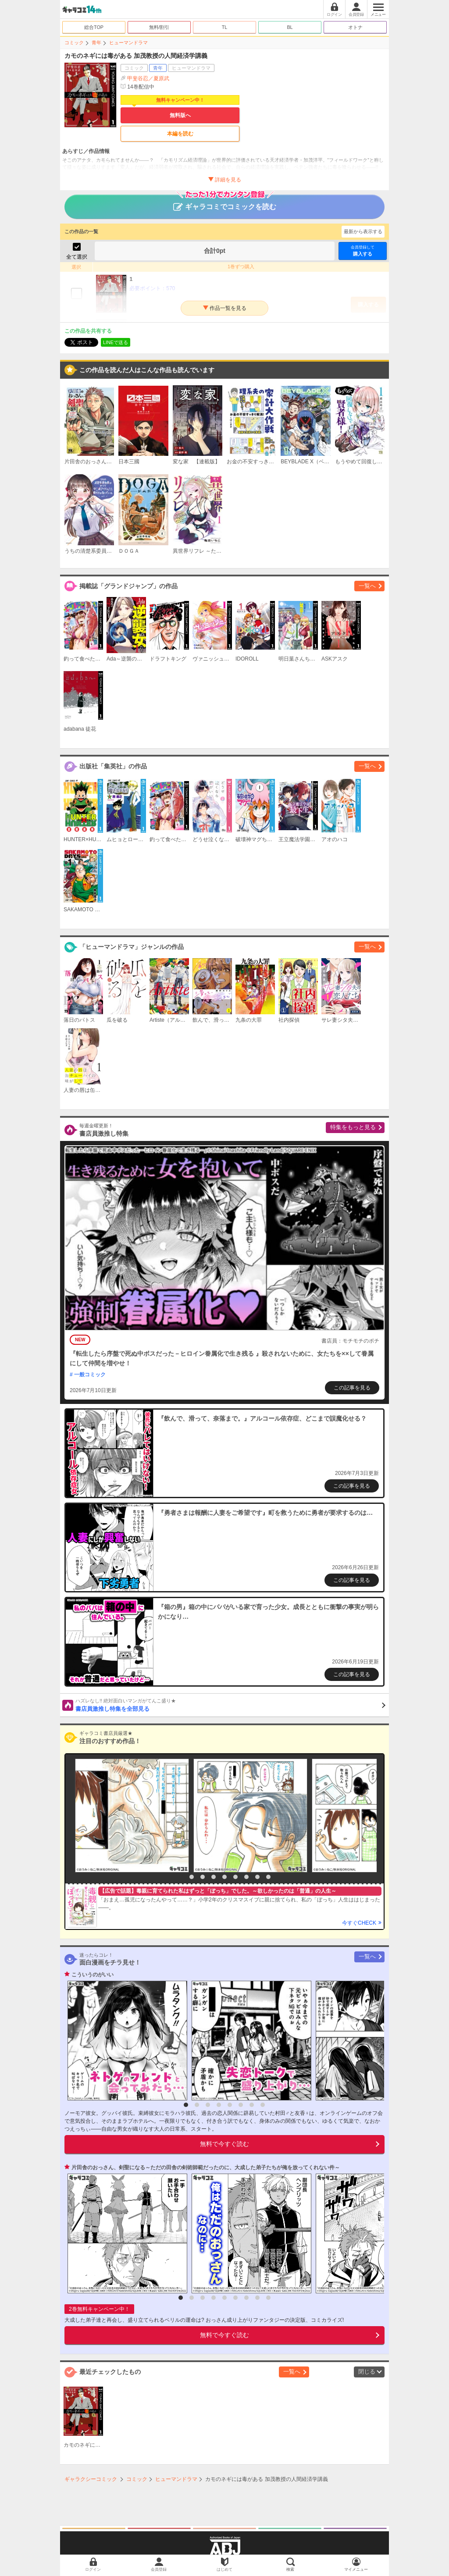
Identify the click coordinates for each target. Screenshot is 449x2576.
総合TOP (93, 27)
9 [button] (268, 1877)
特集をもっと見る (353, 1127)
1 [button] (180, 1877)
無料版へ (180, 115)
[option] (130, 1815)
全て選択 (76, 257)
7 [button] (246, 1877)
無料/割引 (159, 27)
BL (289, 27)
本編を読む (180, 134)
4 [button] (213, 1877)
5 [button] (224, 1877)
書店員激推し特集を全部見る (230, 1704)
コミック (74, 42)
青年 (96, 42)
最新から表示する (363, 231)
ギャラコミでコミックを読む (225, 202)
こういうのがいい (92, 1975)
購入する (362, 250)
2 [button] (191, 1877)
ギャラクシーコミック (90, 2479)
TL (225, 27)
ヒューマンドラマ (128, 42)
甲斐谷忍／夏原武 (148, 78)
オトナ (355, 27)
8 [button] (257, 1877)
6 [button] (235, 1877)
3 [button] (202, 1877)
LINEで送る (115, 342)
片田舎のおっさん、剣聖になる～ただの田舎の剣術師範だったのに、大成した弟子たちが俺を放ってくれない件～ (205, 2167)
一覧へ (367, 586)
